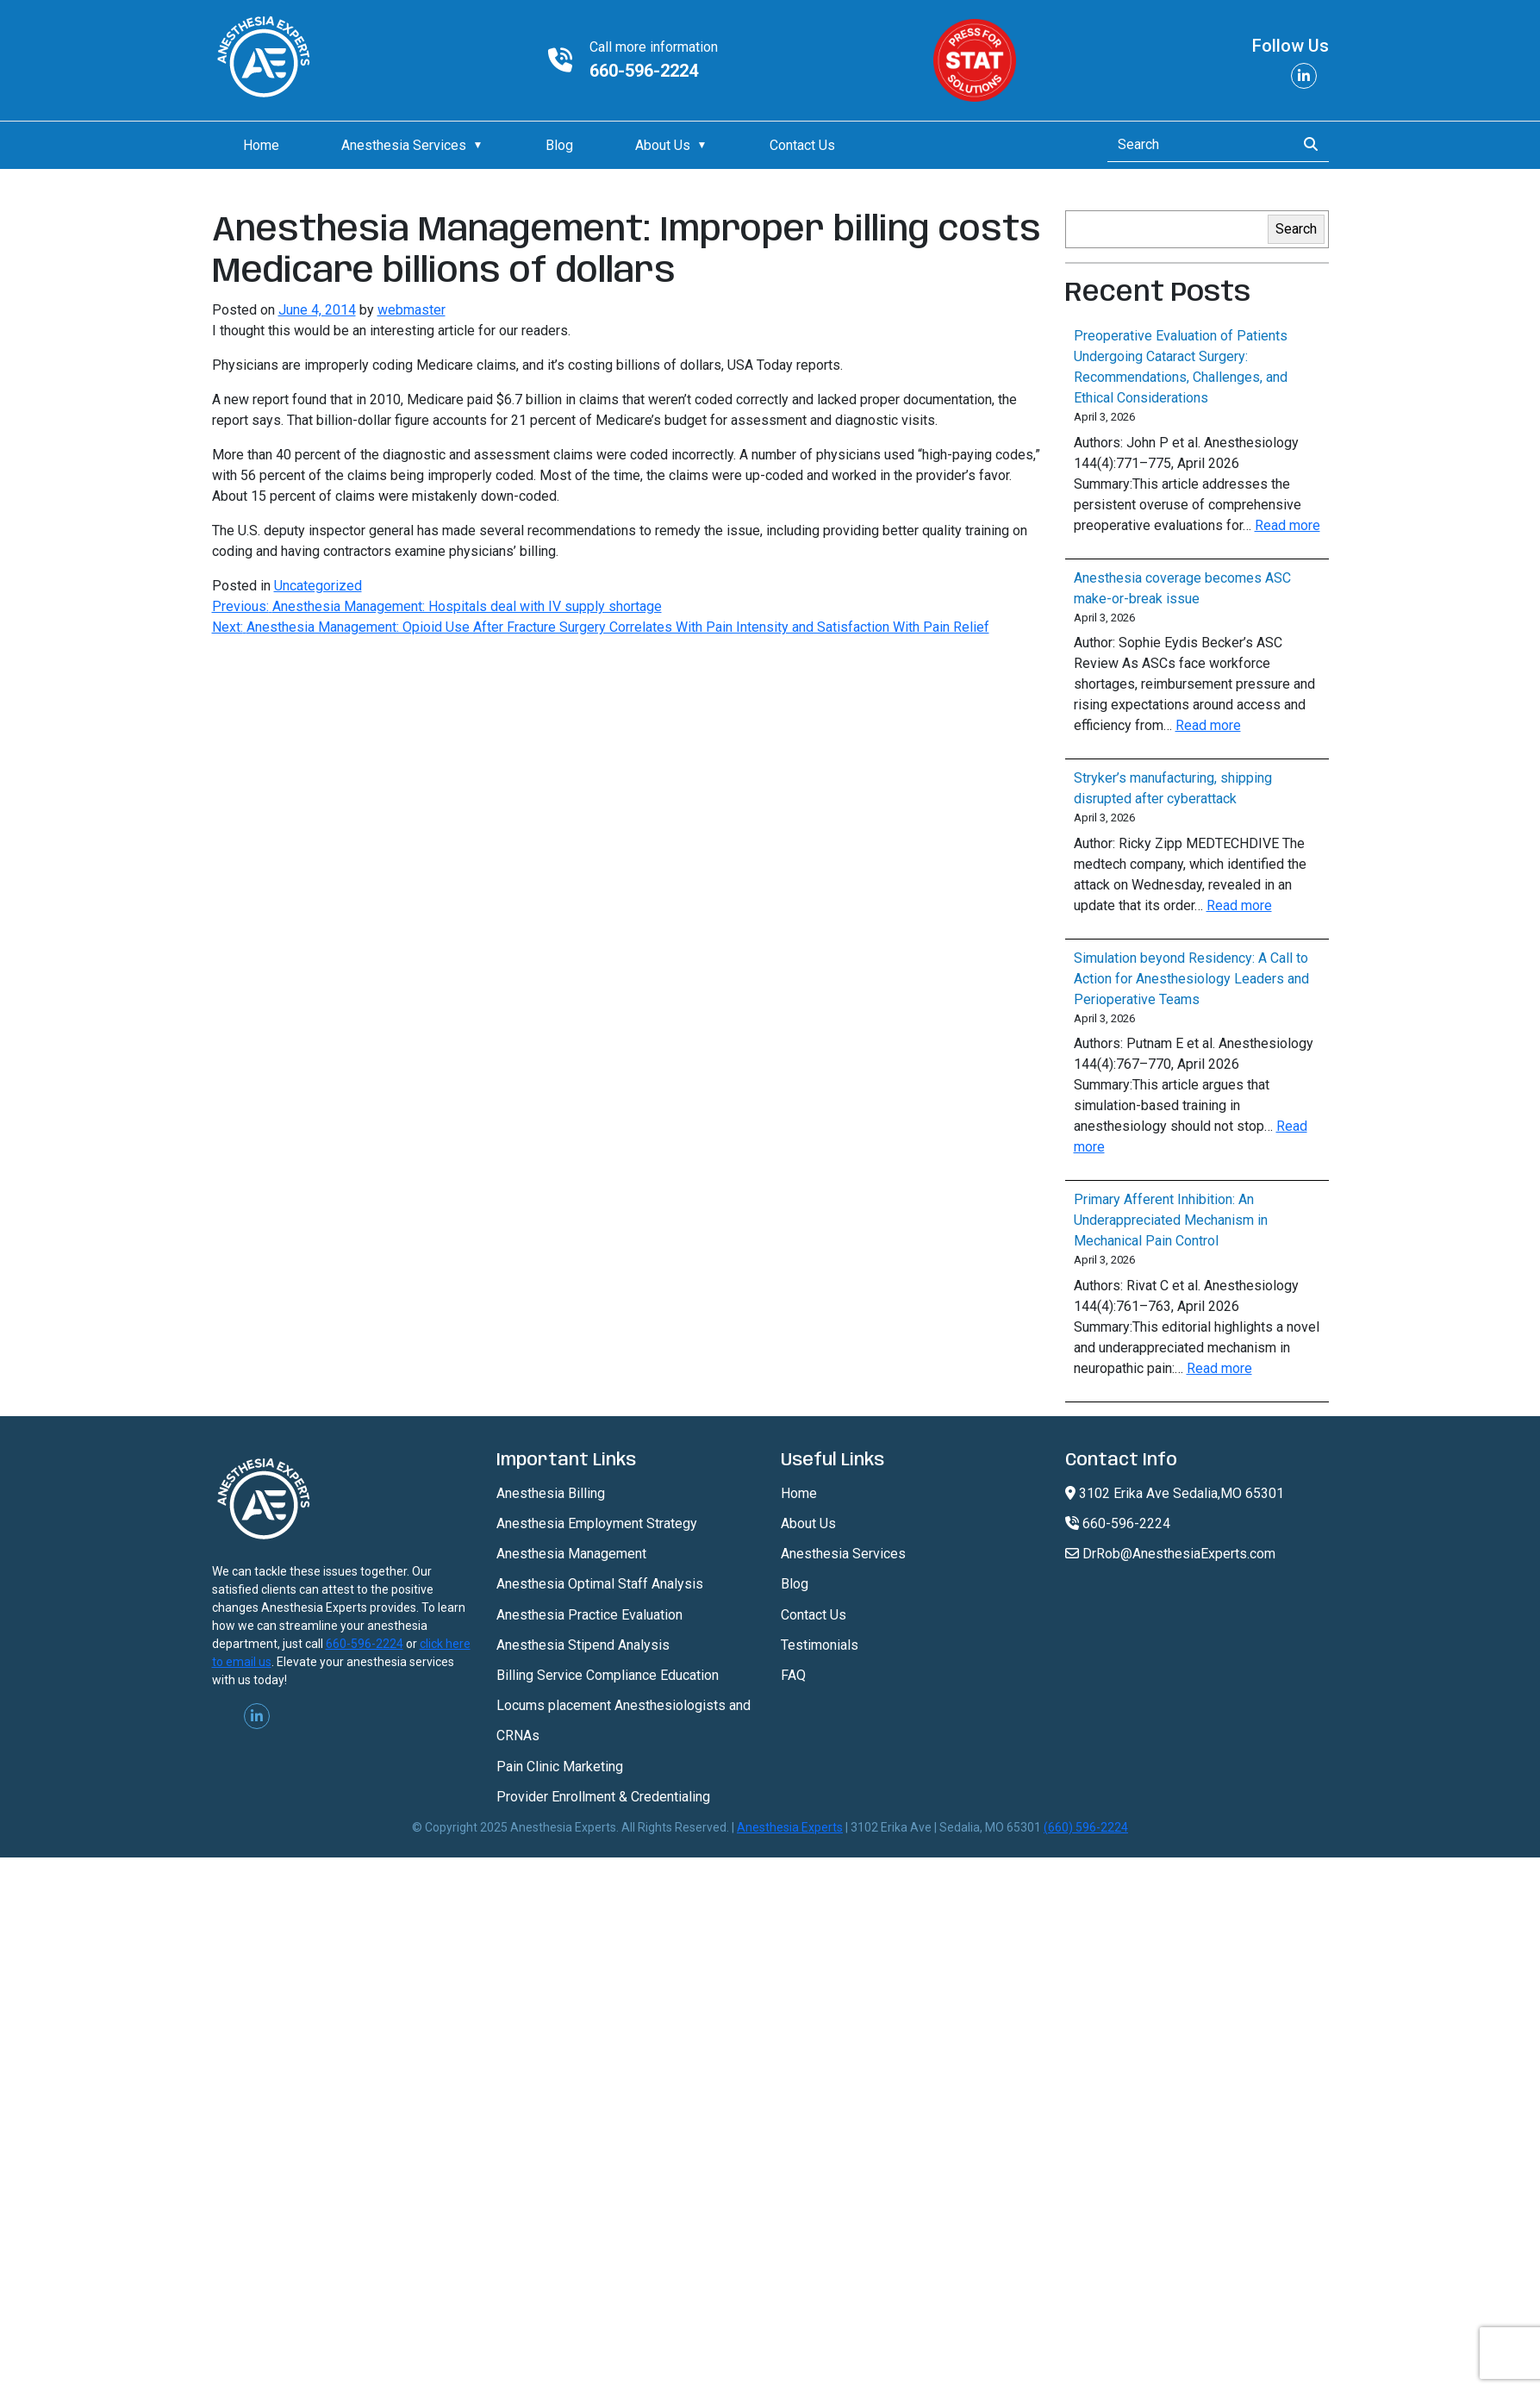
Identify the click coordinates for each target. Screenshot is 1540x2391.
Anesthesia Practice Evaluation (589, 1615)
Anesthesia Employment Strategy (596, 1523)
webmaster (411, 310)
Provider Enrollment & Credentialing (603, 1797)
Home (261, 145)
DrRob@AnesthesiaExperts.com (1170, 1553)
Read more (1287, 525)
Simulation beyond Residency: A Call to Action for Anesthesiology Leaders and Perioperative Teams (1191, 979)
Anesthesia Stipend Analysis (583, 1645)
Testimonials (819, 1645)
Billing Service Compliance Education (607, 1675)
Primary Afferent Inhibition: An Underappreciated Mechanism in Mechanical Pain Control (1171, 1220)
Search (1296, 229)
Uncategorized (318, 585)
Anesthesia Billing (550, 1493)
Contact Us (802, 145)
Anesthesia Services (403, 145)
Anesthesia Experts (790, 1827)
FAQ (793, 1675)
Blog (559, 145)
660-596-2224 (643, 70)
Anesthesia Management (571, 1553)
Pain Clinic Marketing (559, 1766)
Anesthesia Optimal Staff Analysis (599, 1584)
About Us (662, 145)
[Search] (1196, 144)
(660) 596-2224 (1086, 1827)
